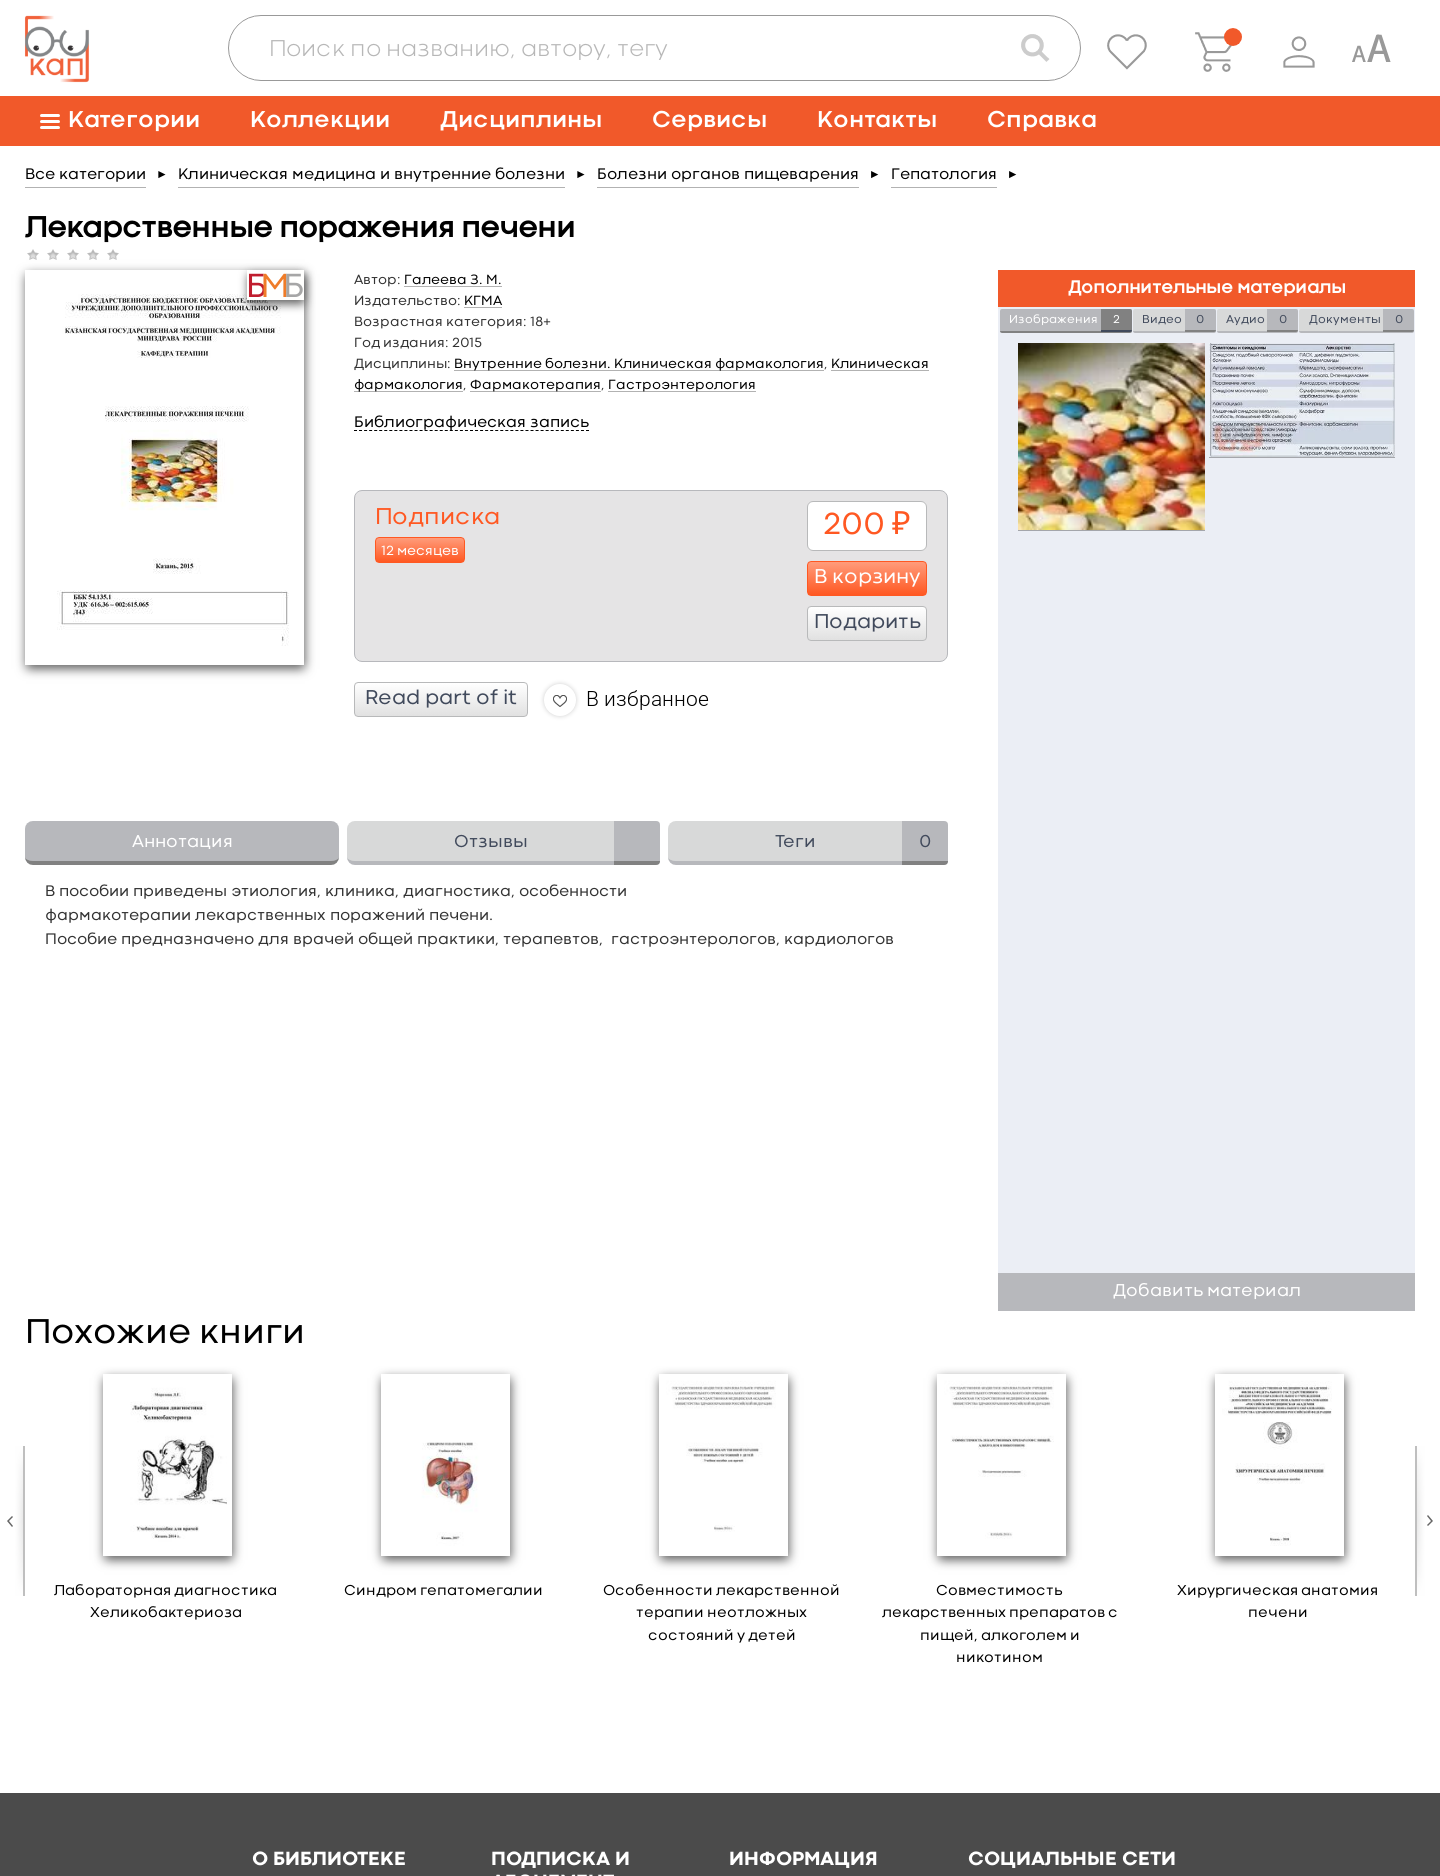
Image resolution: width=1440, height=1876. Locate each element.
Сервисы (709, 120)
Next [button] (1425, 1521)
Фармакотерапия (535, 385)
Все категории (85, 175)
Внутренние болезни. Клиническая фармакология (639, 364)
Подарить (867, 623)
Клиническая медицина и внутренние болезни (371, 175)
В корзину (867, 578)
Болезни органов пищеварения (728, 175)
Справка (1042, 120)
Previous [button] (15, 1521)
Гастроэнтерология (682, 385)
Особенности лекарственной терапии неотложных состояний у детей (721, 1614)
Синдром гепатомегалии (443, 1591)
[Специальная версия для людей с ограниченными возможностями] (1371, 52)
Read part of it (441, 699)
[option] (166, 1501)
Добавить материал (1207, 1291)
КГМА (483, 301)
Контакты (877, 120)
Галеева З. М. (453, 280)
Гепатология (944, 175)
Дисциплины (521, 120)
